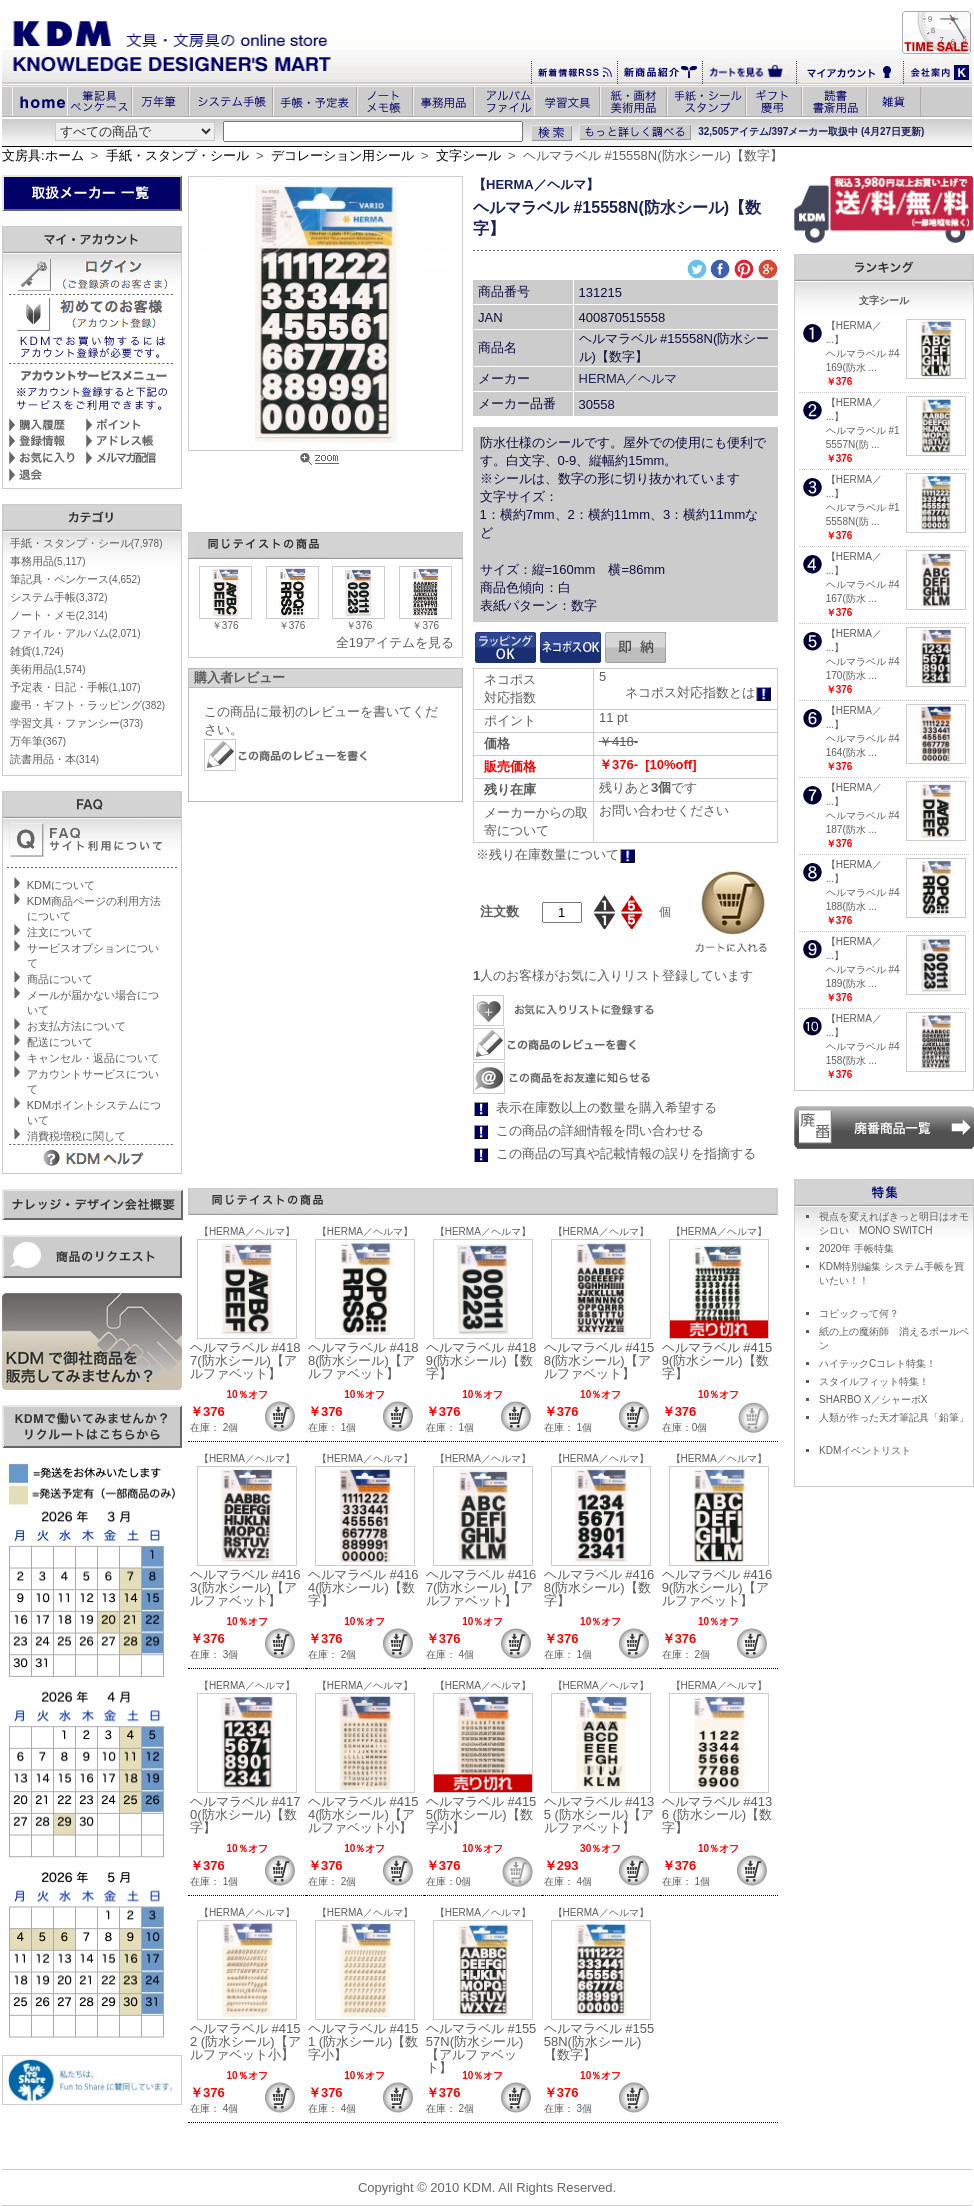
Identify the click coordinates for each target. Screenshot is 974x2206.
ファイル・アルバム (75, 633)
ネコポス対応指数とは (698, 692)
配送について (60, 1042)
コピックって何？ (859, 1313)
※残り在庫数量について (556, 854)
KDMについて (61, 885)
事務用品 (48, 561)
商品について (60, 979)
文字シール (468, 155)
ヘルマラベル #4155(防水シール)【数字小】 (481, 1814)
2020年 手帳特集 (856, 1248)
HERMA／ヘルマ (628, 378)
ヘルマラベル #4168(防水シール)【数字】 (599, 1587)
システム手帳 (59, 597)
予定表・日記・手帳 (75, 687)
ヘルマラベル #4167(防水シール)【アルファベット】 (481, 1587)
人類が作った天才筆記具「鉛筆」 (894, 1417)
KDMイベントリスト (865, 1450)
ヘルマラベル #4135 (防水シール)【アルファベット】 (599, 1814)
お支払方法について (76, 1026)
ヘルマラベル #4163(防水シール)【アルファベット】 (245, 1587)
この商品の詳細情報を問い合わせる (600, 1130)
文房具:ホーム (43, 155)
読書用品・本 (54, 759)
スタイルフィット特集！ (874, 1381)
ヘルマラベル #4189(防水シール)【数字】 (481, 1360)
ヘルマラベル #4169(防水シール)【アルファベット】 (717, 1587)
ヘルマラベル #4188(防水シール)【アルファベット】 (363, 1360)
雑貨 (37, 651)
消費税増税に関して (76, 1136)
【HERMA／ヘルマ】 (536, 184)
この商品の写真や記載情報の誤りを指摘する (626, 1153)
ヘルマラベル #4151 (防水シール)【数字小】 (363, 2041)
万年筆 (38, 741)
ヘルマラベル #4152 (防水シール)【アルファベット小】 (245, 2041)
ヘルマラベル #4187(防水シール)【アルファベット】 (245, 1360)
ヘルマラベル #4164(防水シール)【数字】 (363, 1587)
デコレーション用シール (342, 155)
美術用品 (48, 669)
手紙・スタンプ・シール (177, 155)
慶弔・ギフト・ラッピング (87, 705)
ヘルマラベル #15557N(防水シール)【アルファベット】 (481, 2048)
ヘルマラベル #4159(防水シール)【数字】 (717, 1360)
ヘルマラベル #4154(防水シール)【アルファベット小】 (363, 1814)
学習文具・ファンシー (76, 723)
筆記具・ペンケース (75, 579)
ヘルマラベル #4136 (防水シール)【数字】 (717, 1814)
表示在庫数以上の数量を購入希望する (606, 1107)
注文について (60, 932)
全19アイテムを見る (395, 642)
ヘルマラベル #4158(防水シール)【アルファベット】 (599, 1360)
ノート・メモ (59, 615)
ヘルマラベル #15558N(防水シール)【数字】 (599, 2041)
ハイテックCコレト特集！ (877, 1363)
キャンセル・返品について (93, 1058)
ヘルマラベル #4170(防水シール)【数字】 (245, 1814)
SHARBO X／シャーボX (873, 1399)
